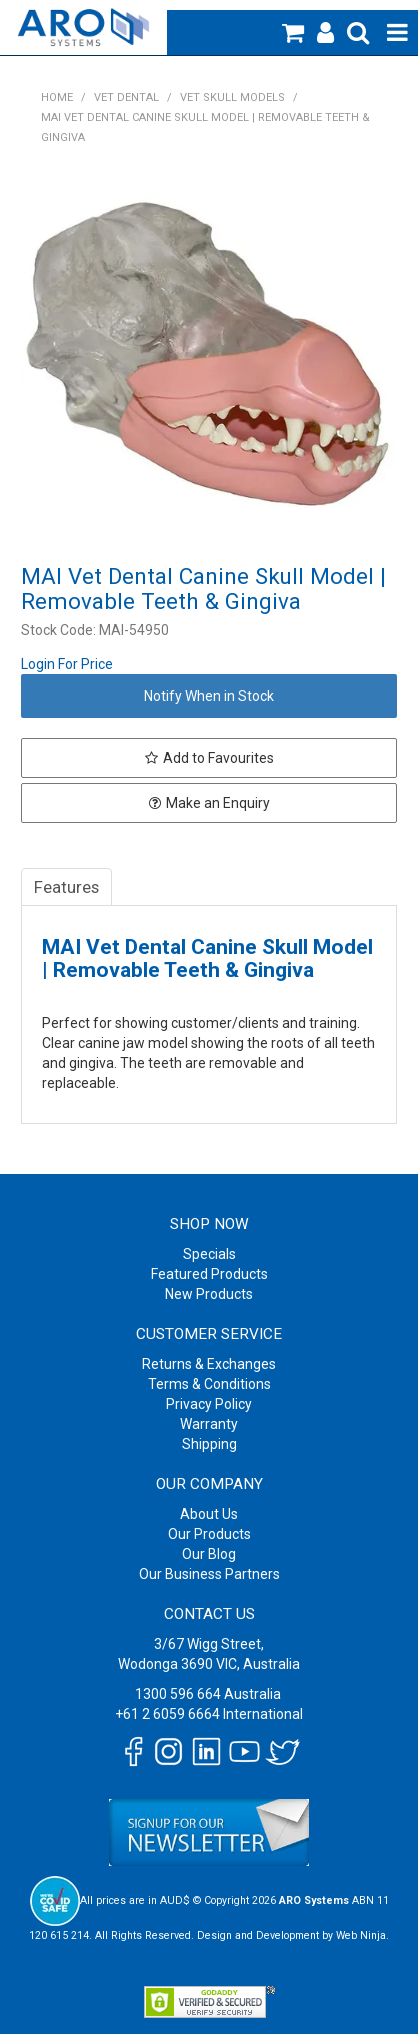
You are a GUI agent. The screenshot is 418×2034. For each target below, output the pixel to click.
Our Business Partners (209, 1574)
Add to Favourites (218, 758)
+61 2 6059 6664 (167, 1714)
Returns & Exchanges (209, 1364)
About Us (209, 1514)
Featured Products (209, 1274)
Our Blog (209, 1554)
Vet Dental (126, 97)
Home (57, 97)
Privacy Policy (209, 1404)
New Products (209, 1294)
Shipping (209, 1444)
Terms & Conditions (209, 1384)
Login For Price (67, 664)
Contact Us (209, 1614)
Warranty (209, 1424)
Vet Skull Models (232, 97)
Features (66, 887)
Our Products (209, 1534)
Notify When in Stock (209, 696)
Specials (209, 1254)
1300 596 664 (178, 1694)
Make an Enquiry (218, 803)
